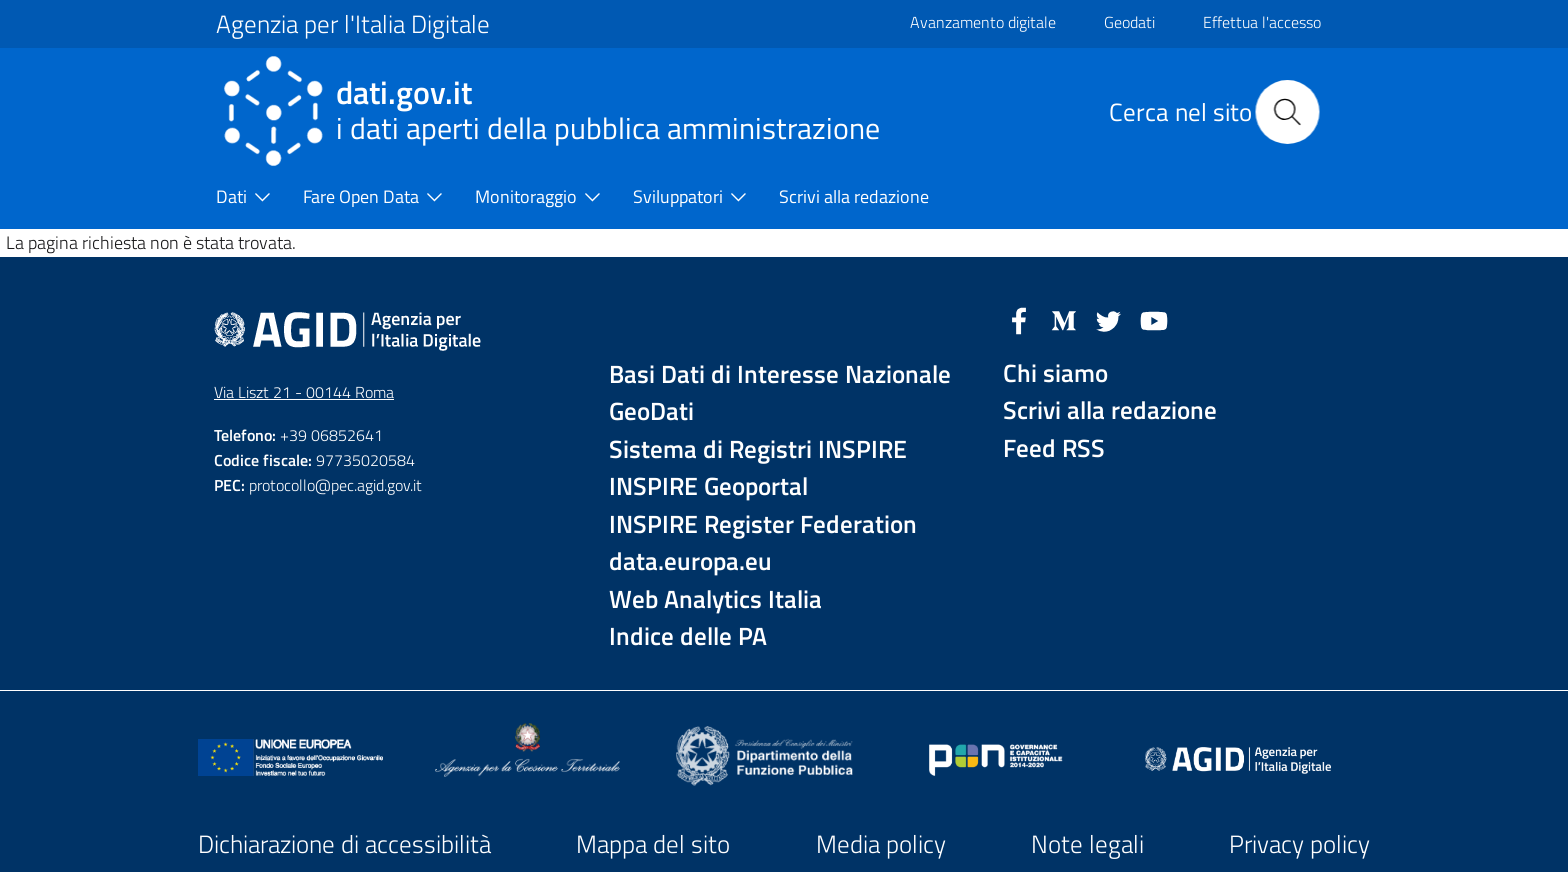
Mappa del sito (653, 844)
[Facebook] (1019, 319)
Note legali (1087, 844)
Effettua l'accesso (1262, 22)
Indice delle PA (688, 636)
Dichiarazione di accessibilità (344, 844)
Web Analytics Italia (715, 599)
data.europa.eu (690, 561)
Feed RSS (1054, 448)
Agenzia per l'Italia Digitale (353, 24)
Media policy (881, 844)
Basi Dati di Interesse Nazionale (780, 374)
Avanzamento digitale (983, 22)
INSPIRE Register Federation (763, 524)
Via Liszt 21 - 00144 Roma (304, 392)
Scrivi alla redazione (1110, 410)
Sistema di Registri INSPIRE (758, 449)
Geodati (1129, 22)
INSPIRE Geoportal (708, 486)
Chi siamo (1055, 373)
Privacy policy (1299, 844)
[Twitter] (1109, 319)
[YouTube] (1154, 319)
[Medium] (1064, 319)
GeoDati (651, 411)
